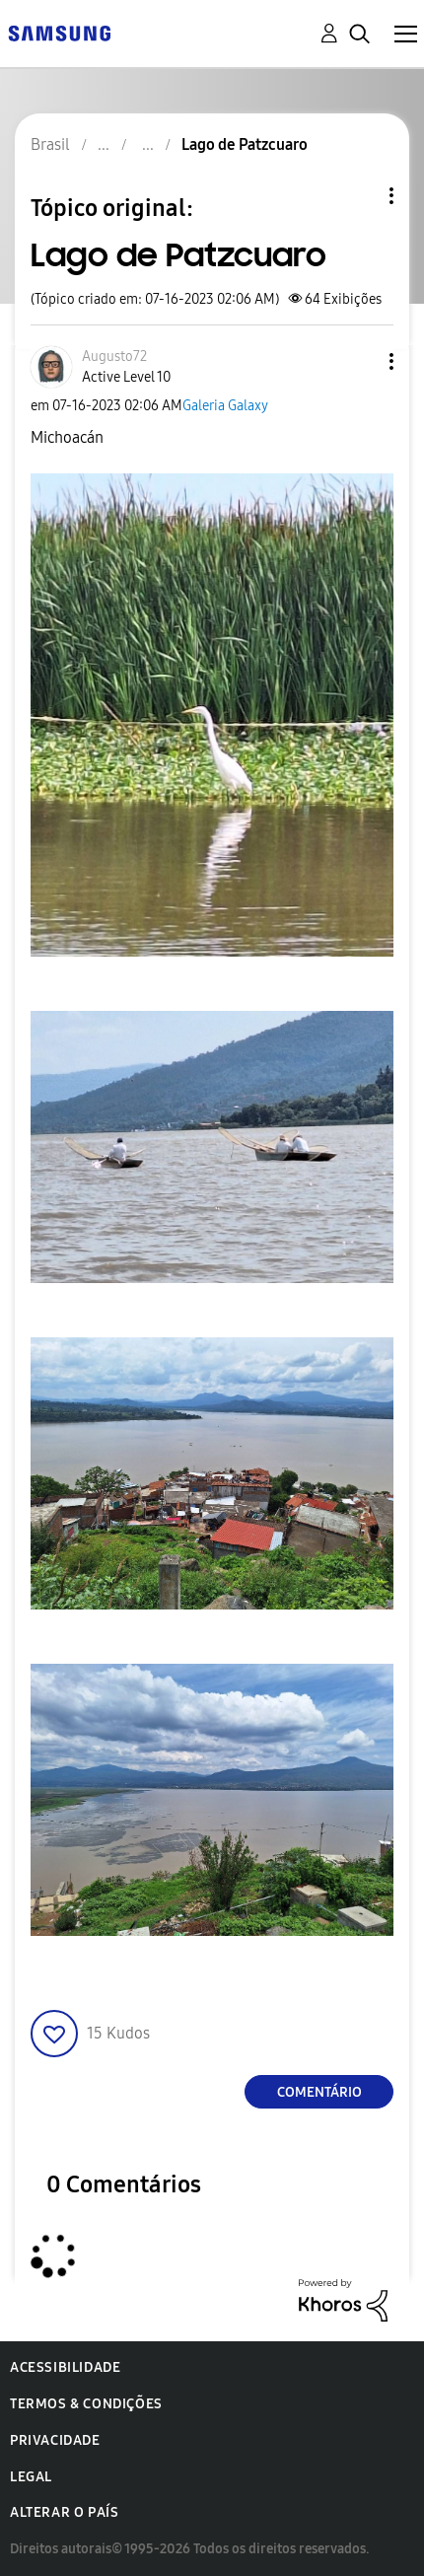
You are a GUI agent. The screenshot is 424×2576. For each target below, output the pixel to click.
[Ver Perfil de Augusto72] (114, 356)
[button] (358, 361)
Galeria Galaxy (225, 405)
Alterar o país (64, 2512)
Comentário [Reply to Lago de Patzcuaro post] (319, 2092)
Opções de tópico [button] (357, 195)
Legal (31, 2477)
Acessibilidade (65, 2367)
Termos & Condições (86, 2404)
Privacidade (55, 2440)
